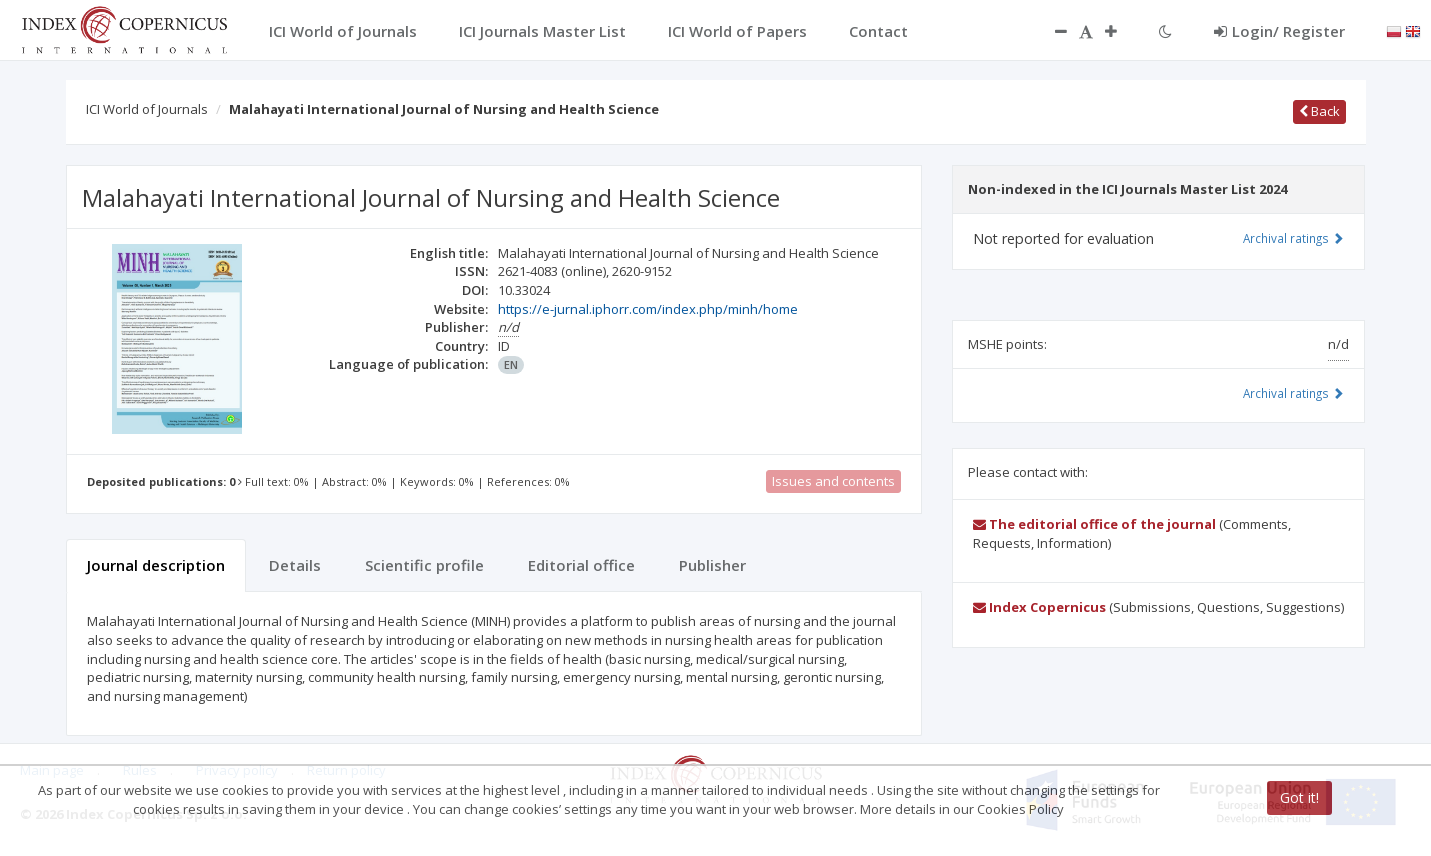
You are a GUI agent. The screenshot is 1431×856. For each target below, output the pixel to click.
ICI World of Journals (147, 109)
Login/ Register (1279, 31)
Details (295, 565)
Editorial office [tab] (581, 565)
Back (1319, 111)
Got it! (1299, 797)
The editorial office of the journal (1094, 524)
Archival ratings (1293, 238)
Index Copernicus (1039, 607)
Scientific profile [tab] (424, 565)
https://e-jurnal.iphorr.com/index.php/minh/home (648, 309)
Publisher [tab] (712, 565)
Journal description (156, 565)
